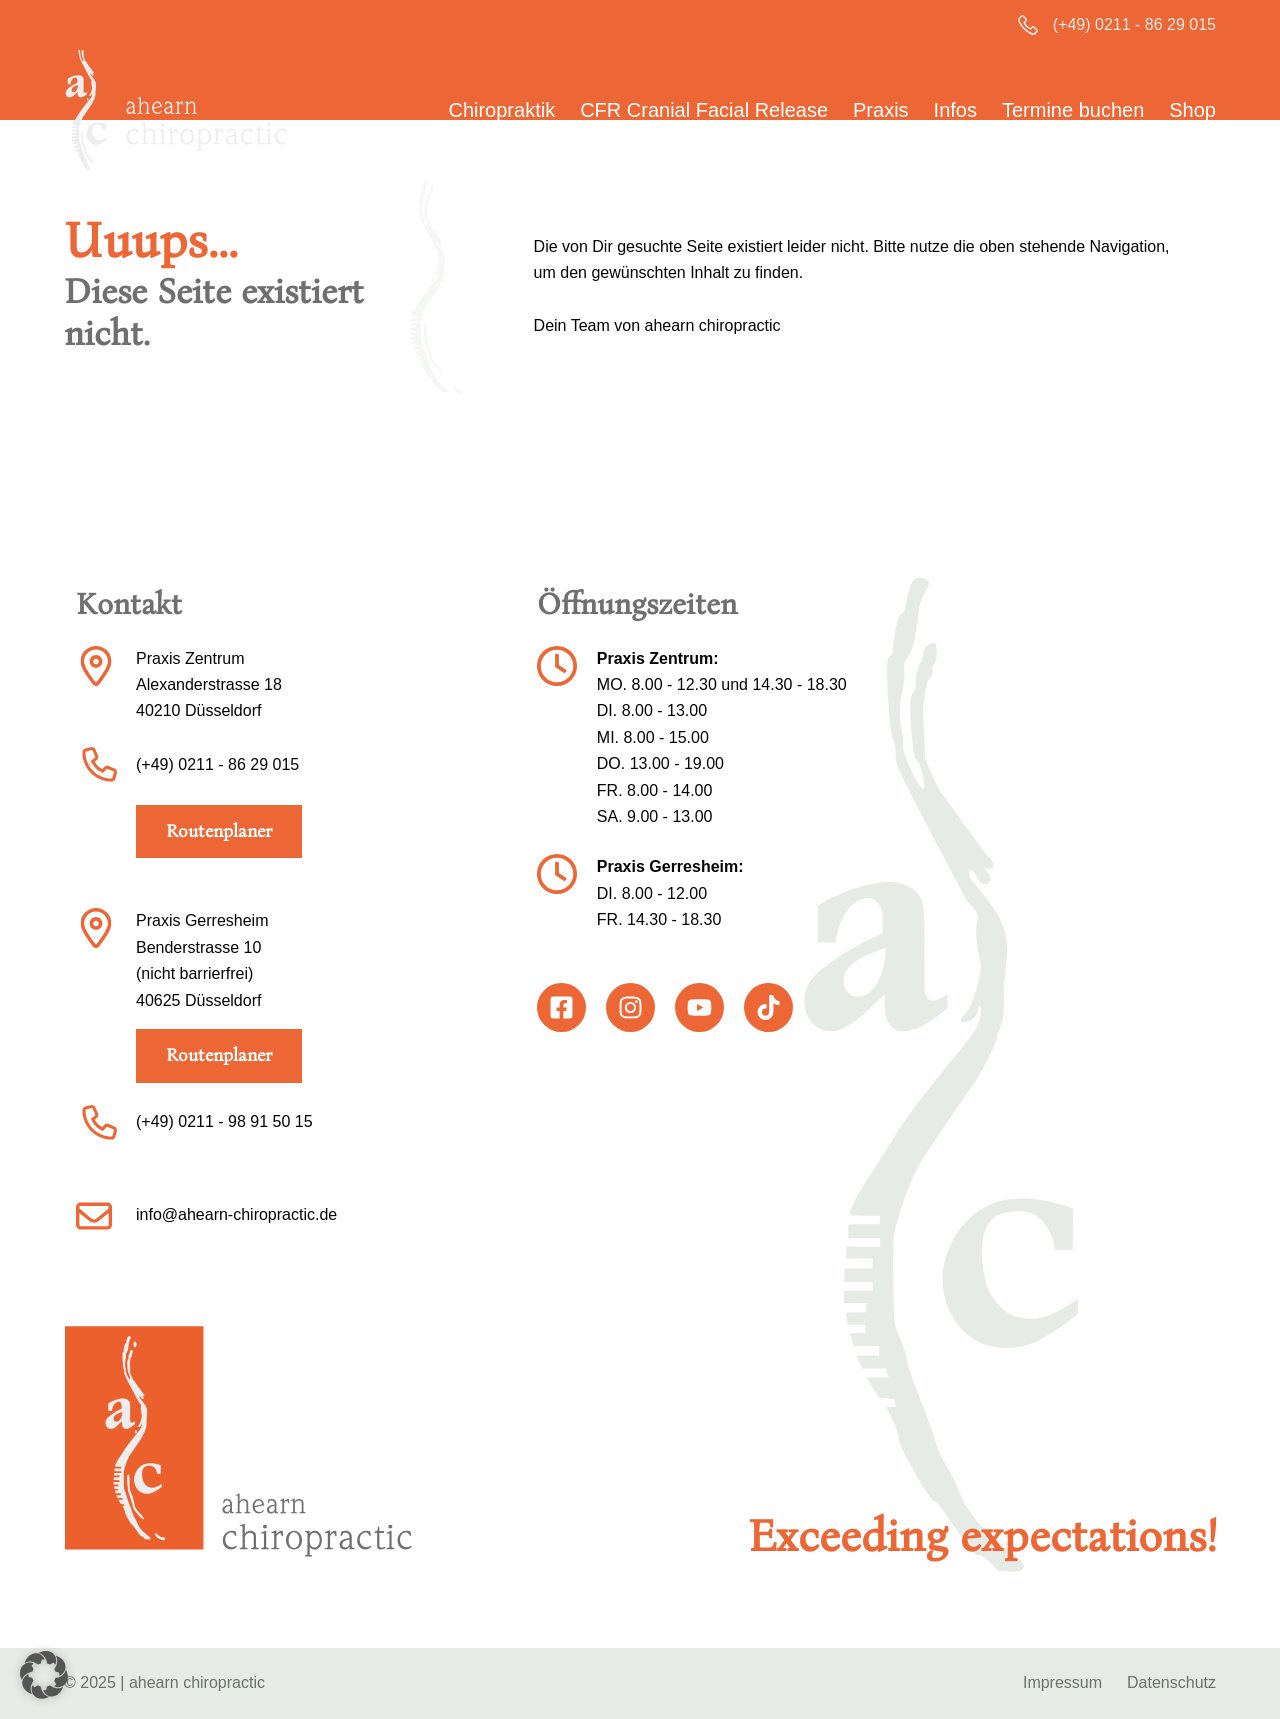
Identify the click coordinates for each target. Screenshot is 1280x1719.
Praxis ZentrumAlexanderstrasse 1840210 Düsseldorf (209, 685)
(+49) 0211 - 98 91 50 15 (224, 1121)
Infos (955, 110)
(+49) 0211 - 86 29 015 (1134, 24)
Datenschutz (1171, 1682)
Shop (1192, 110)
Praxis (881, 110)
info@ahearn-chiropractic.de (236, 1214)
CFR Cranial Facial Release (704, 110)
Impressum (1062, 1682)
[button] (44, 1675)
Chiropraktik (501, 110)
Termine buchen (1073, 110)
